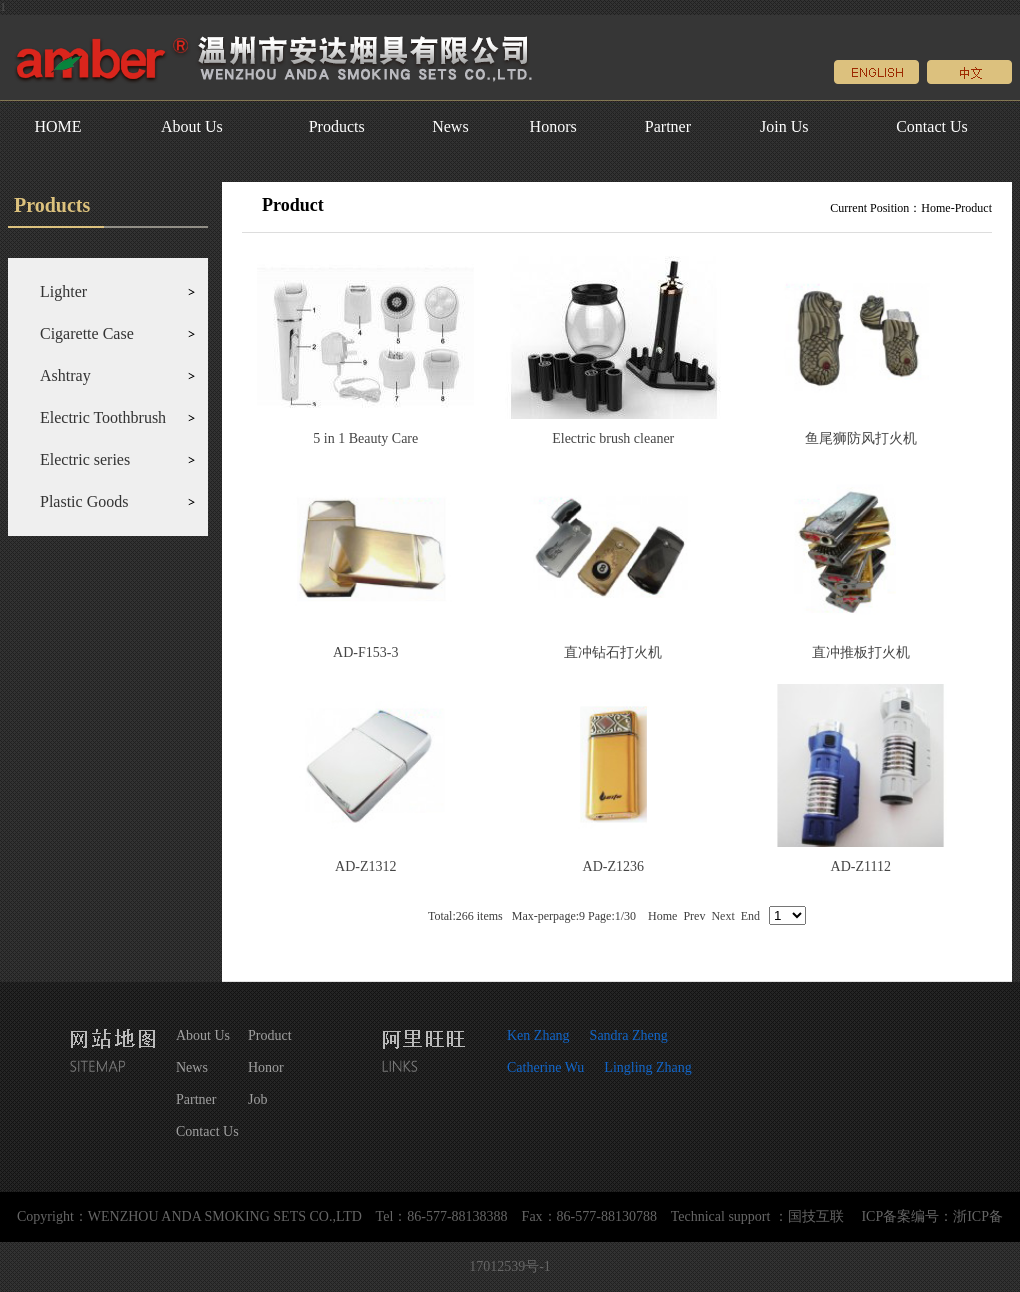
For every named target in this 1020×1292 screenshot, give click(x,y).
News (450, 126)
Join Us (784, 126)
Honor (266, 1067)
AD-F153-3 (365, 652)
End (750, 916)
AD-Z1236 (613, 866)
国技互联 (816, 1216)
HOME (57, 126)
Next (722, 916)
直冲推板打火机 (861, 652)
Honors (553, 126)
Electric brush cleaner (613, 438)
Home (935, 208)
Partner (668, 126)
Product (973, 208)
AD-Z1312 (365, 866)
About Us (192, 126)
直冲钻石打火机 (613, 652)
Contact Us (932, 126)
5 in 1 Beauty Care (365, 438)
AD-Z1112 (861, 866)
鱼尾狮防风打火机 (861, 438)
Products (337, 126)
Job (257, 1099)
